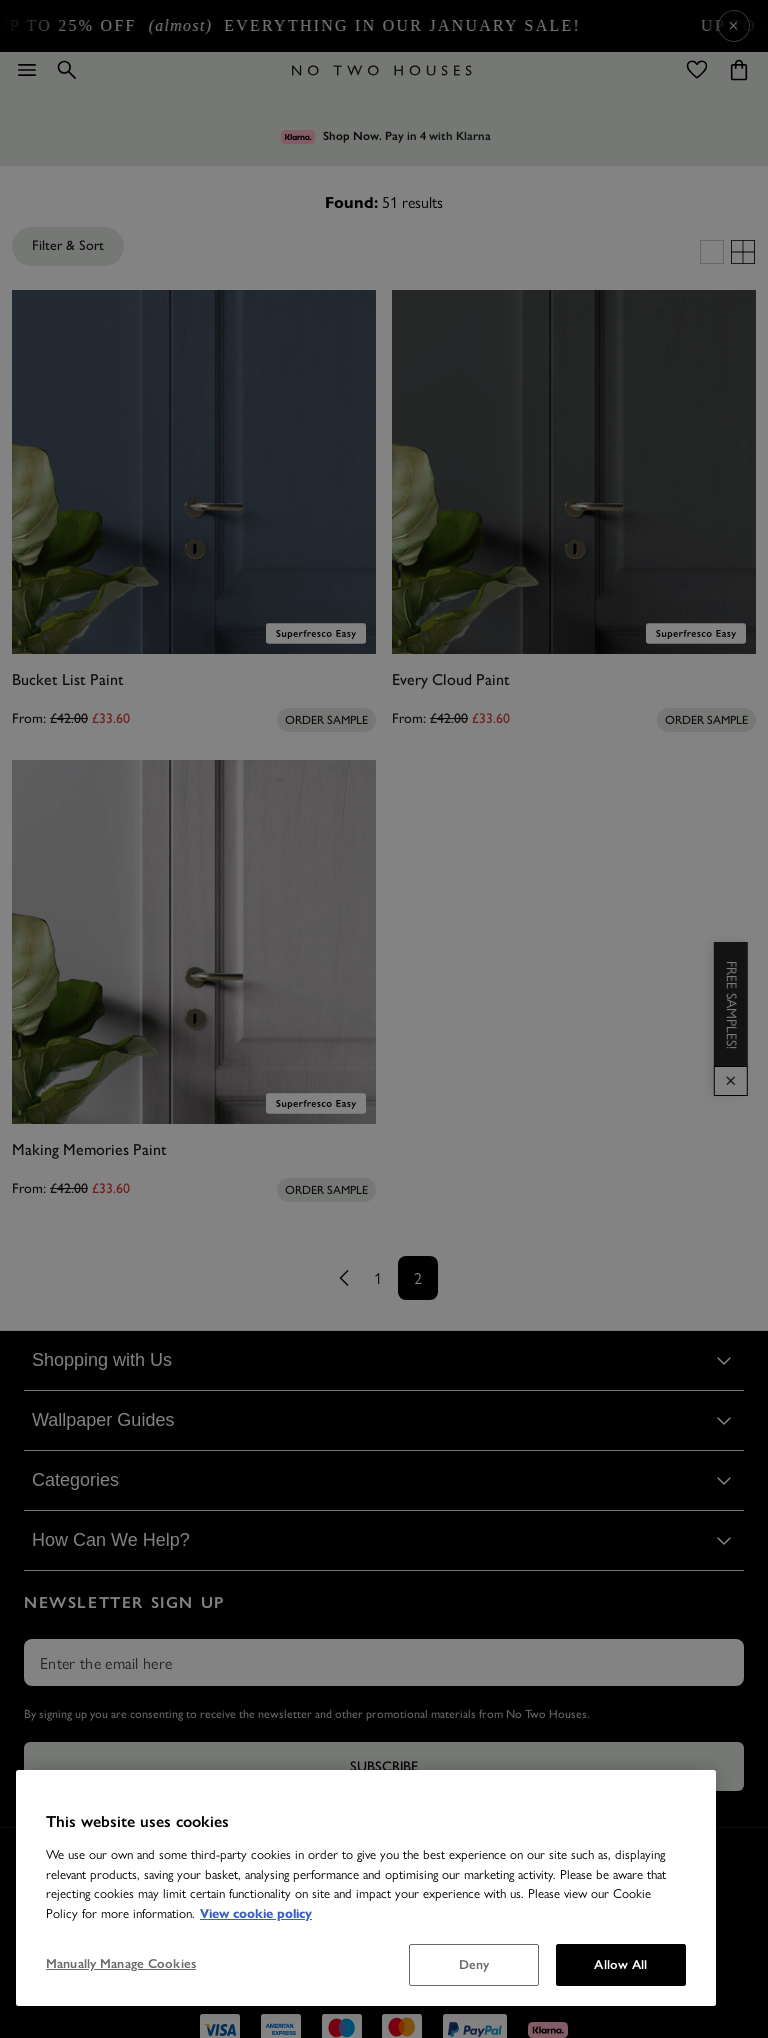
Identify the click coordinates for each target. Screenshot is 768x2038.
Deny (474, 1964)
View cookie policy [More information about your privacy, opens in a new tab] (256, 1914)
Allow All (620, 1964)
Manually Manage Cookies (121, 1963)
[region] (366, 1888)
